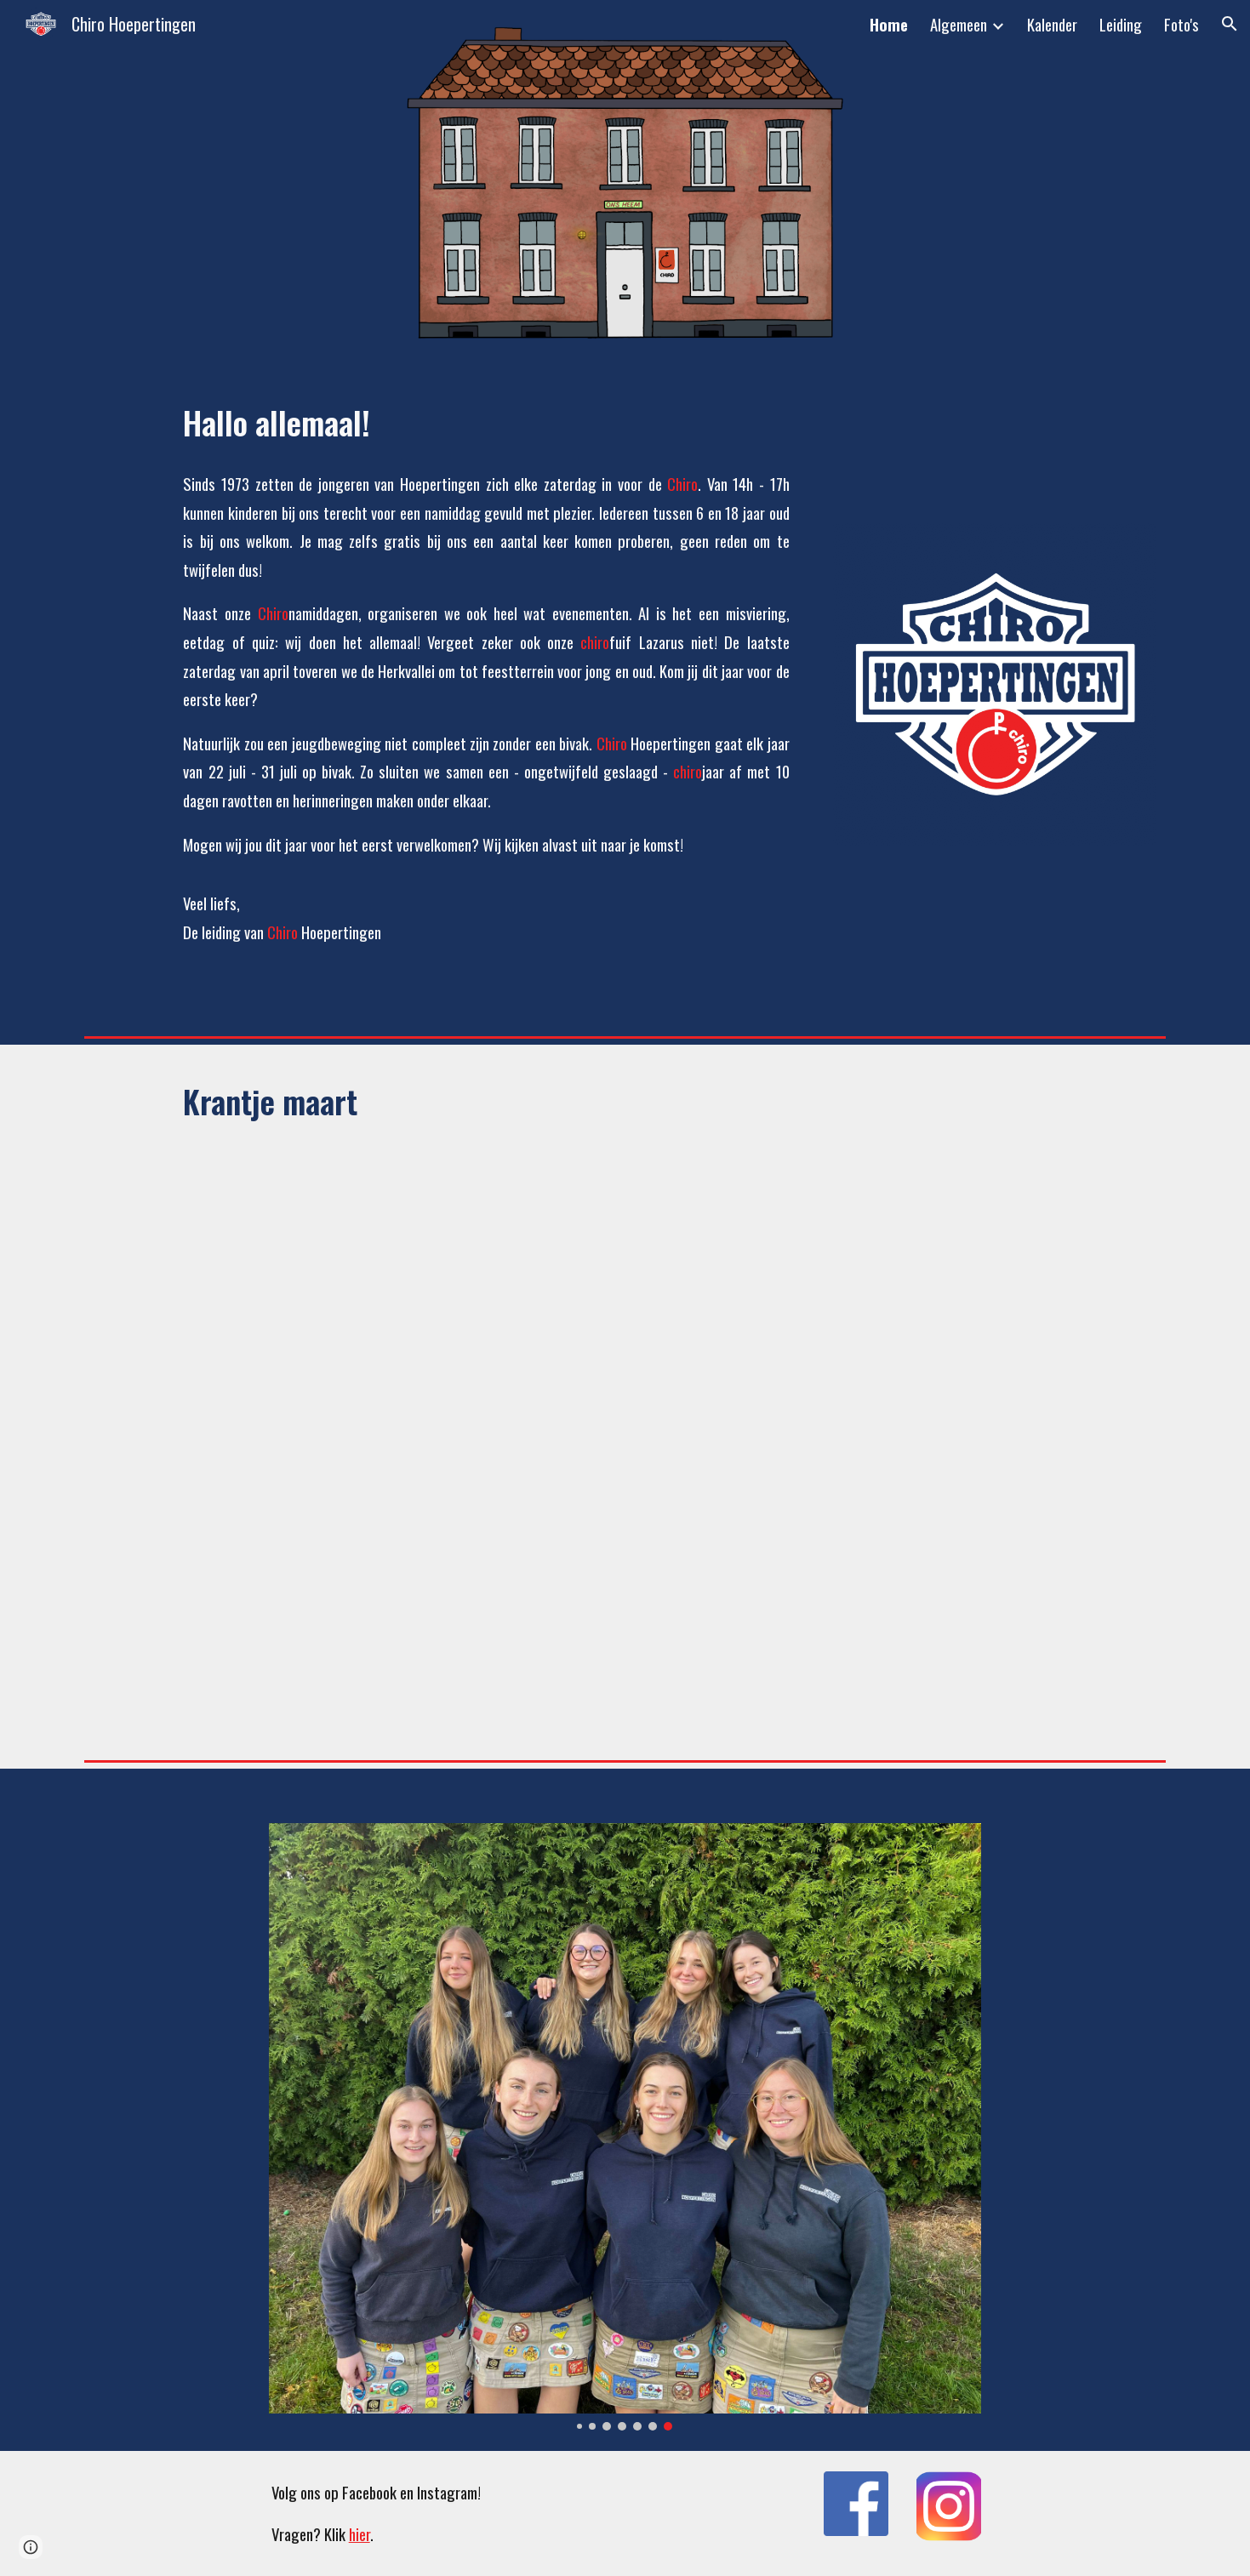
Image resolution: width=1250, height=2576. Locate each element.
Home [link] (889, 24)
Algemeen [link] (958, 24)
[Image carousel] (625, 2127)
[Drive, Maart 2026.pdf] (578, 1434)
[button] (1229, 23)
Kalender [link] (1052, 24)
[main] (486, 422)
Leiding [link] (1120, 24)
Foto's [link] (1181, 24)
